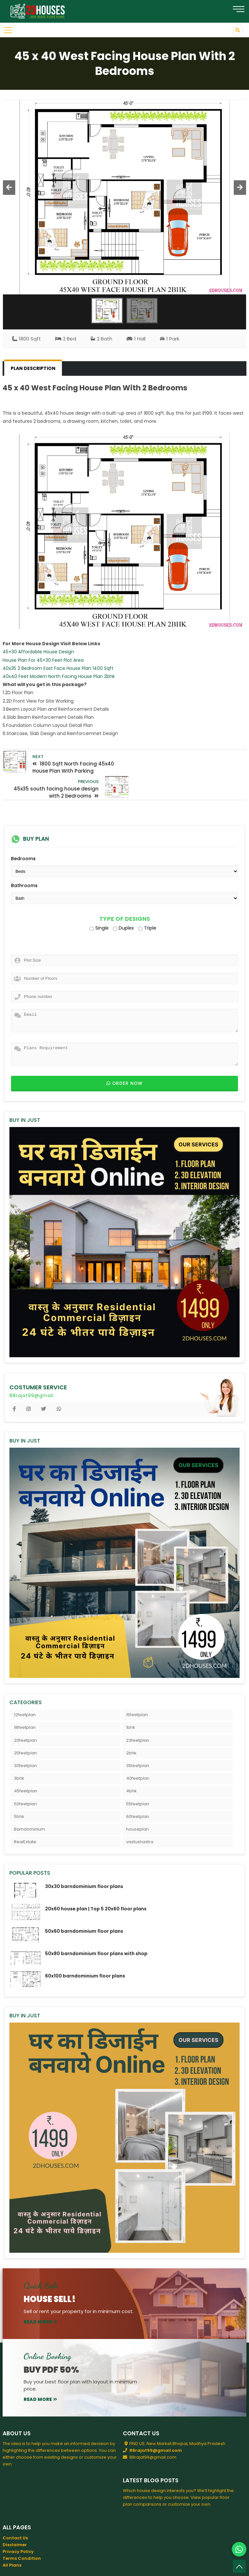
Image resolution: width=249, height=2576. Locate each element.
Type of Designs (124, 894)
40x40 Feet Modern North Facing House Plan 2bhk (59, 676)
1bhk (130, 1703)
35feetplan (137, 1741)
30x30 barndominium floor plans (84, 1861)
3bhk (19, 1754)
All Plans (12, 2540)
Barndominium (29, 1804)
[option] (124, 197)
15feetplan (137, 1690)
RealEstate (25, 1817)
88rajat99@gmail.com (155, 2426)
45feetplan (25, 1766)
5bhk (19, 1791)
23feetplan (137, 1715)
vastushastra (139, 1817)
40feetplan (137, 1754)
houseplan (137, 1804)
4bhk (131, 1766)
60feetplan (137, 1791)
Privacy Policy (18, 2526)
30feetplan (25, 1741)
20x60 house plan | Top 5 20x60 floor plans (96, 1884)
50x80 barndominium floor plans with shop (96, 1928)
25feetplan (25, 1728)
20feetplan (25, 1715)
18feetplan (25, 1703)
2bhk (131, 1728)
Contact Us (15, 2513)
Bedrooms (23, 833)
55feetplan (137, 1779)
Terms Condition (22, 2533)
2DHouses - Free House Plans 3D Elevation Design (95, 2566)
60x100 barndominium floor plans (85, 1951)
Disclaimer (15, 2520)
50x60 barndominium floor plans (84, 1906)
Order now (124, 1058)
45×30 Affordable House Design (38, 651)
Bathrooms (24, 860)
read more (40, 2297)
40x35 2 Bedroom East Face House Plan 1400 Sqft (58, 668)
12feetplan (25, 1690)
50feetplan (25, 1779)
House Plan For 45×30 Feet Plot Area (43, 660)
